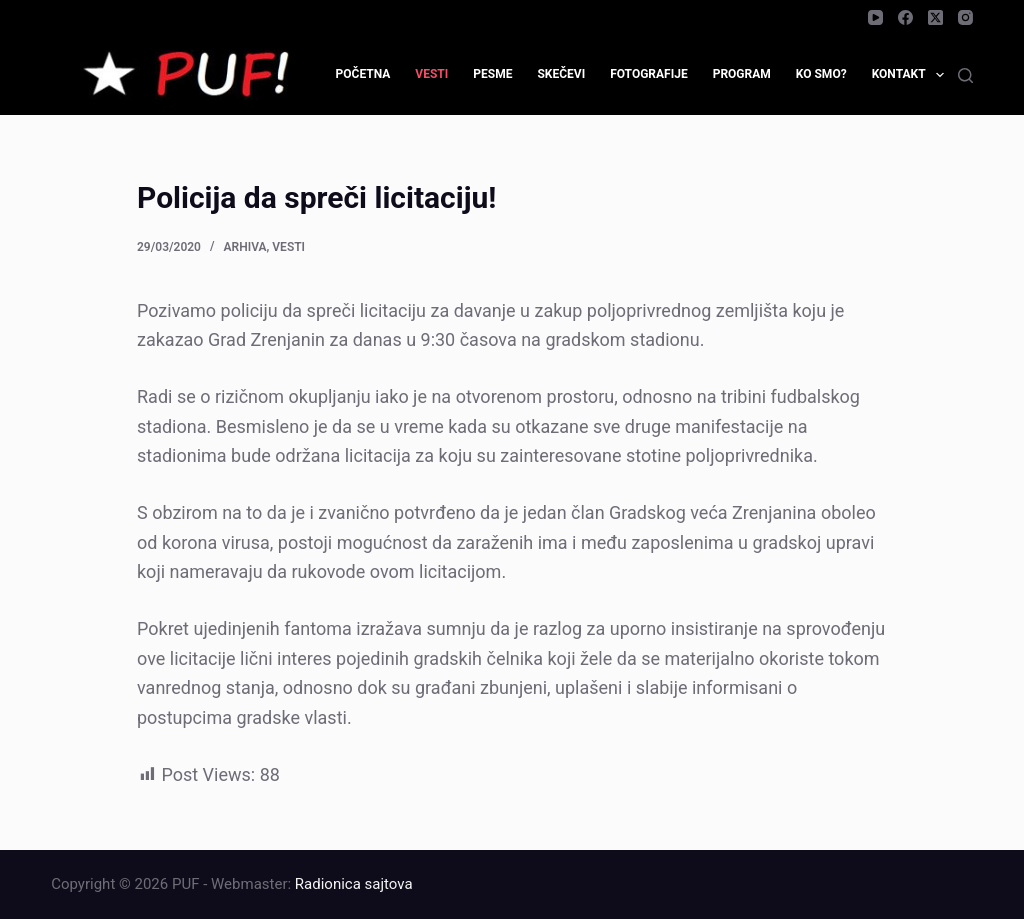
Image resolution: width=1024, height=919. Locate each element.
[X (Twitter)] (935, 17)
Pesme (492, 74)
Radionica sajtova (354, 884)
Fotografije (649, 74)
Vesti (431, 74)
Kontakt (912, 75)
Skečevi (561, 74)
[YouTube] (875, 17)
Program (742, 74)
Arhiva (245, 247)
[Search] (965, 75)
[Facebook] (905, 17)
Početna (363, 74)
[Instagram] (965, 17)
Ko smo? (821, 74)
